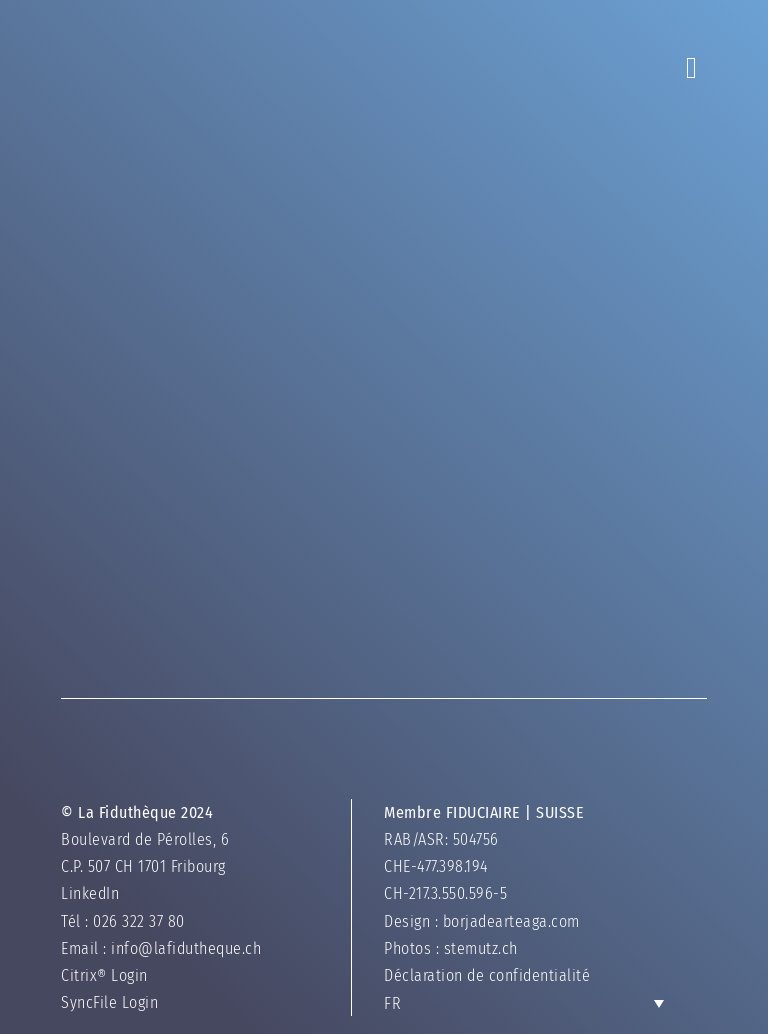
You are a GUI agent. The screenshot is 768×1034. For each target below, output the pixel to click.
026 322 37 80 (139, 921)
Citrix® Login (104, 975)
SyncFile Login (109, 1002)
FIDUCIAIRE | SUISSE (515, 812)
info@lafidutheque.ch (186, 948)
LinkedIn (90, 893)
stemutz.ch (481, 948)
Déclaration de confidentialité (487, 975)
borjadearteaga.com (511, 921)
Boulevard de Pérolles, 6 (145, 839)
